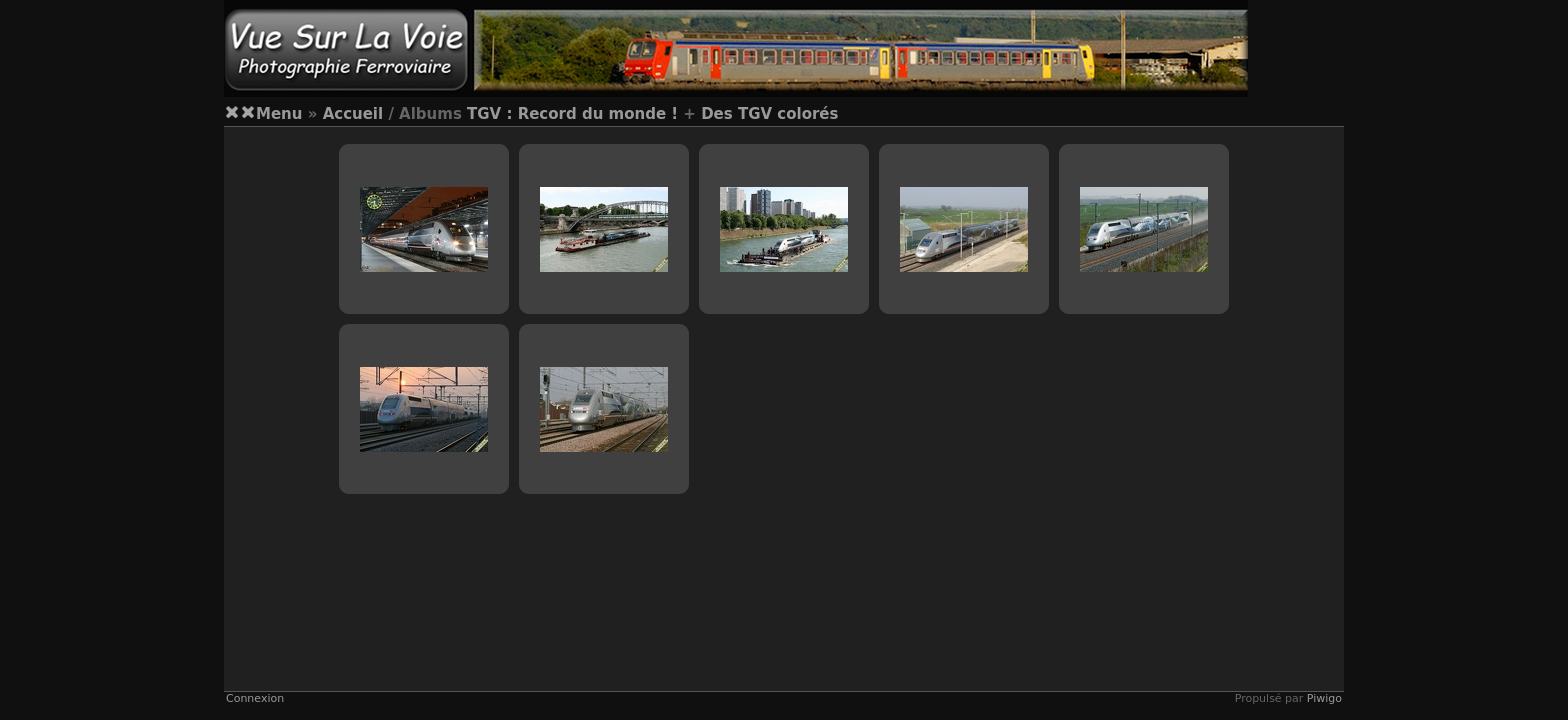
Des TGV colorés (769, 114)
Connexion (255, 698)
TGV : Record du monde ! (572, 114)
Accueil (353, 114)
